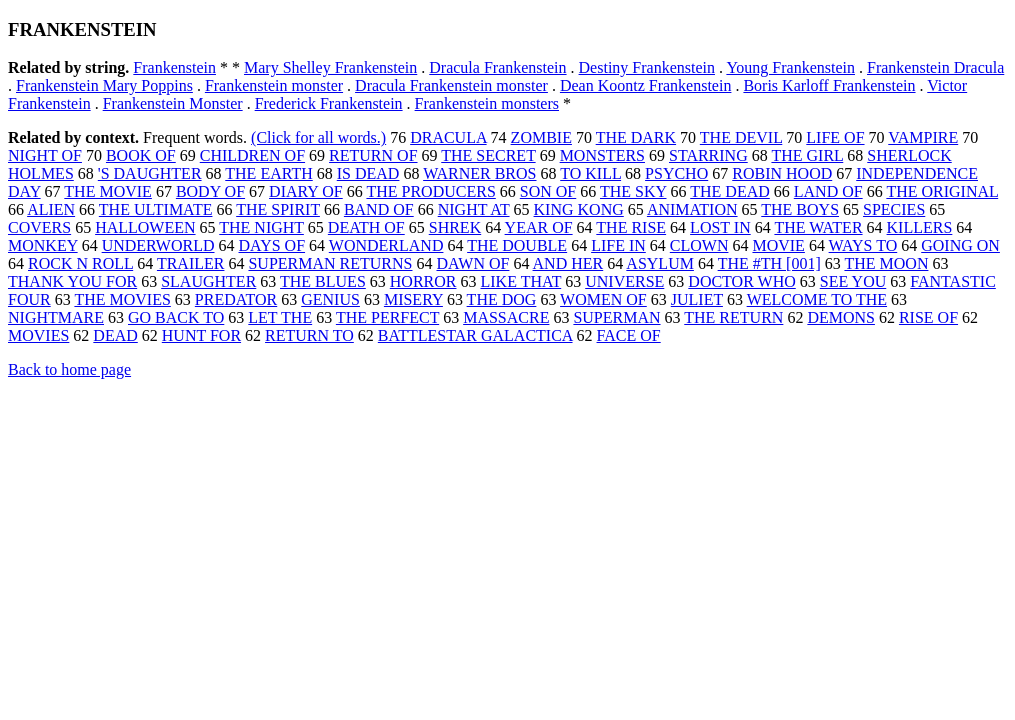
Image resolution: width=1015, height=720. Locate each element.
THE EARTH (268, 173)
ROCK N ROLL (80, 263)
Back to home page (69, 369)
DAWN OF (472, 263)
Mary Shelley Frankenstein (330, 67)
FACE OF (629, 335)
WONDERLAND (386, 245)
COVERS (39, 227)
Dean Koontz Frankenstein (646, 85)
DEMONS (841, 317)
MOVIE (778, 245)
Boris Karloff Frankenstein (829, 85)
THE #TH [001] (769, 263)
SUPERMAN (616, 317)
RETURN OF (373, 155)
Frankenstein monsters (487, 103)
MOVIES (38, 335)
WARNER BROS (479, 173)
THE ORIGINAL (942, 191)
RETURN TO (309, 335)
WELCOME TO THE (817, 299)
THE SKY (633, 191)
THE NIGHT (261, 227)
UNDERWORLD (158, 245)
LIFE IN (618, 245)
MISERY (413, 299)
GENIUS (330, 299)
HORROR (423, 281)
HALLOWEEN (145, 227)
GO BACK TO (176, 317)
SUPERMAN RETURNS (330, 263)
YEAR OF (539, 227)
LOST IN (720, 227)
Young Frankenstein (790, 67)
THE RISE (631, 227)
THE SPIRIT (278, 209)
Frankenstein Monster (173, 103)
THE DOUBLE (517, 245)
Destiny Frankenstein (647, 67)
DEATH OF (366, 227)
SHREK (455, 227)
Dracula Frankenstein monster (451, 85)
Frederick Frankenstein (329, 103)
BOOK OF (141, 155)
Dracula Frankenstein (497, 67)
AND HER (568, 263)
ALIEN (51, 209)
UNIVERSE (624, 281)
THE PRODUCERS (430, 191)
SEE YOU (853, 281)
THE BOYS (800, 209)
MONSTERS (602, 155)
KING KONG (579, 209)
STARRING (708, 155)
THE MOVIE (108, 191)
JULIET (697, 299)
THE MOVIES (122, 299)
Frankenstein (174, 67)
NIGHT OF (45, 155)
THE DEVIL (741, 137)
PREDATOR (236, 299)
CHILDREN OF (252, 155)
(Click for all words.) (318, 137)
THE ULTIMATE (156, 209)
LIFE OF (835, 137)
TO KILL (590, 173)
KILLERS (920, 227)
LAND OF (828, 191)
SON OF (548, 191)
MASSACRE (506, 317)
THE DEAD (730, 191)
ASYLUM (660, 263)
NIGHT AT (474, 209)
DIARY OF (306, 191)
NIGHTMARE (56, 317)
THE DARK (636, 137)
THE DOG (502, 299)
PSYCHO (676, 173)
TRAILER (191, 263)
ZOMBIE (541, 137)
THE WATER (818, 227)
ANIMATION (692, 209)
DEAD (115, 335)
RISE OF (928, 317)
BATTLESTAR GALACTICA (475, 335)
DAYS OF (272, 245)
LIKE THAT (520, 281)
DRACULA (448, 137)
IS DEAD (368, 173)
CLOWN (699, 245)
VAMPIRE (923, 137)
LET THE (280, 317)
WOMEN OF (603, 299)
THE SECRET (488, 155)
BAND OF (379, 209)
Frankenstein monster (274, 85)
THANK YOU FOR (72, 281)
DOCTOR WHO (741, 281)
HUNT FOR (201, 335)
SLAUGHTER (208, 281)
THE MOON (886, 263)
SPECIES (894, 209)
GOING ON (960, 245)
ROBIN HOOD (782, 173)
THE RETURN (733, 317)
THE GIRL (807, 155)
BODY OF (210, 191)
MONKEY (43, 245)
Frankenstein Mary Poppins (104, 85)
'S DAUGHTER (150, 173)
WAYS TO (863, 245)
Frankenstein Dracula (935, 67)
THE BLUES (323, 281)
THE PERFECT (387, 317)
